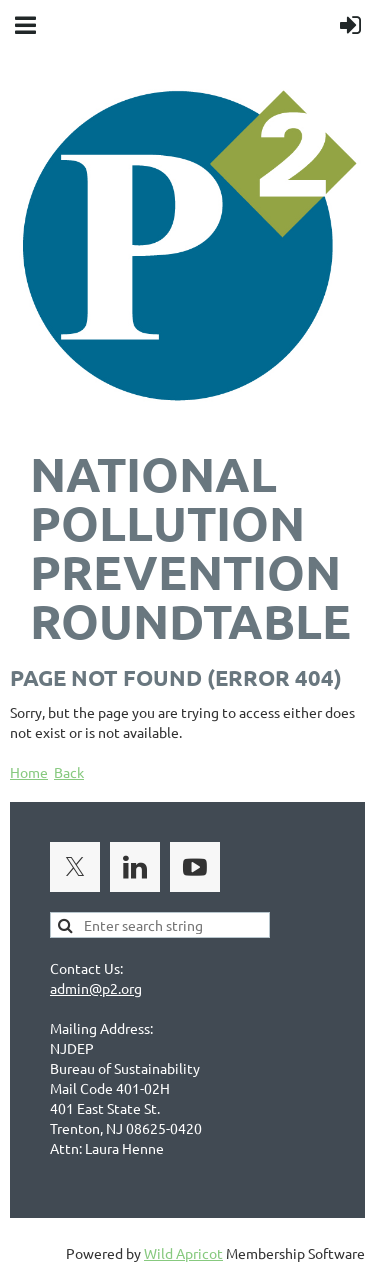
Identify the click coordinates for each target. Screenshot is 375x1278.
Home (29, 772)
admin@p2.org (96, 988)
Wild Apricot (183, 1253)
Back (69, 772)
